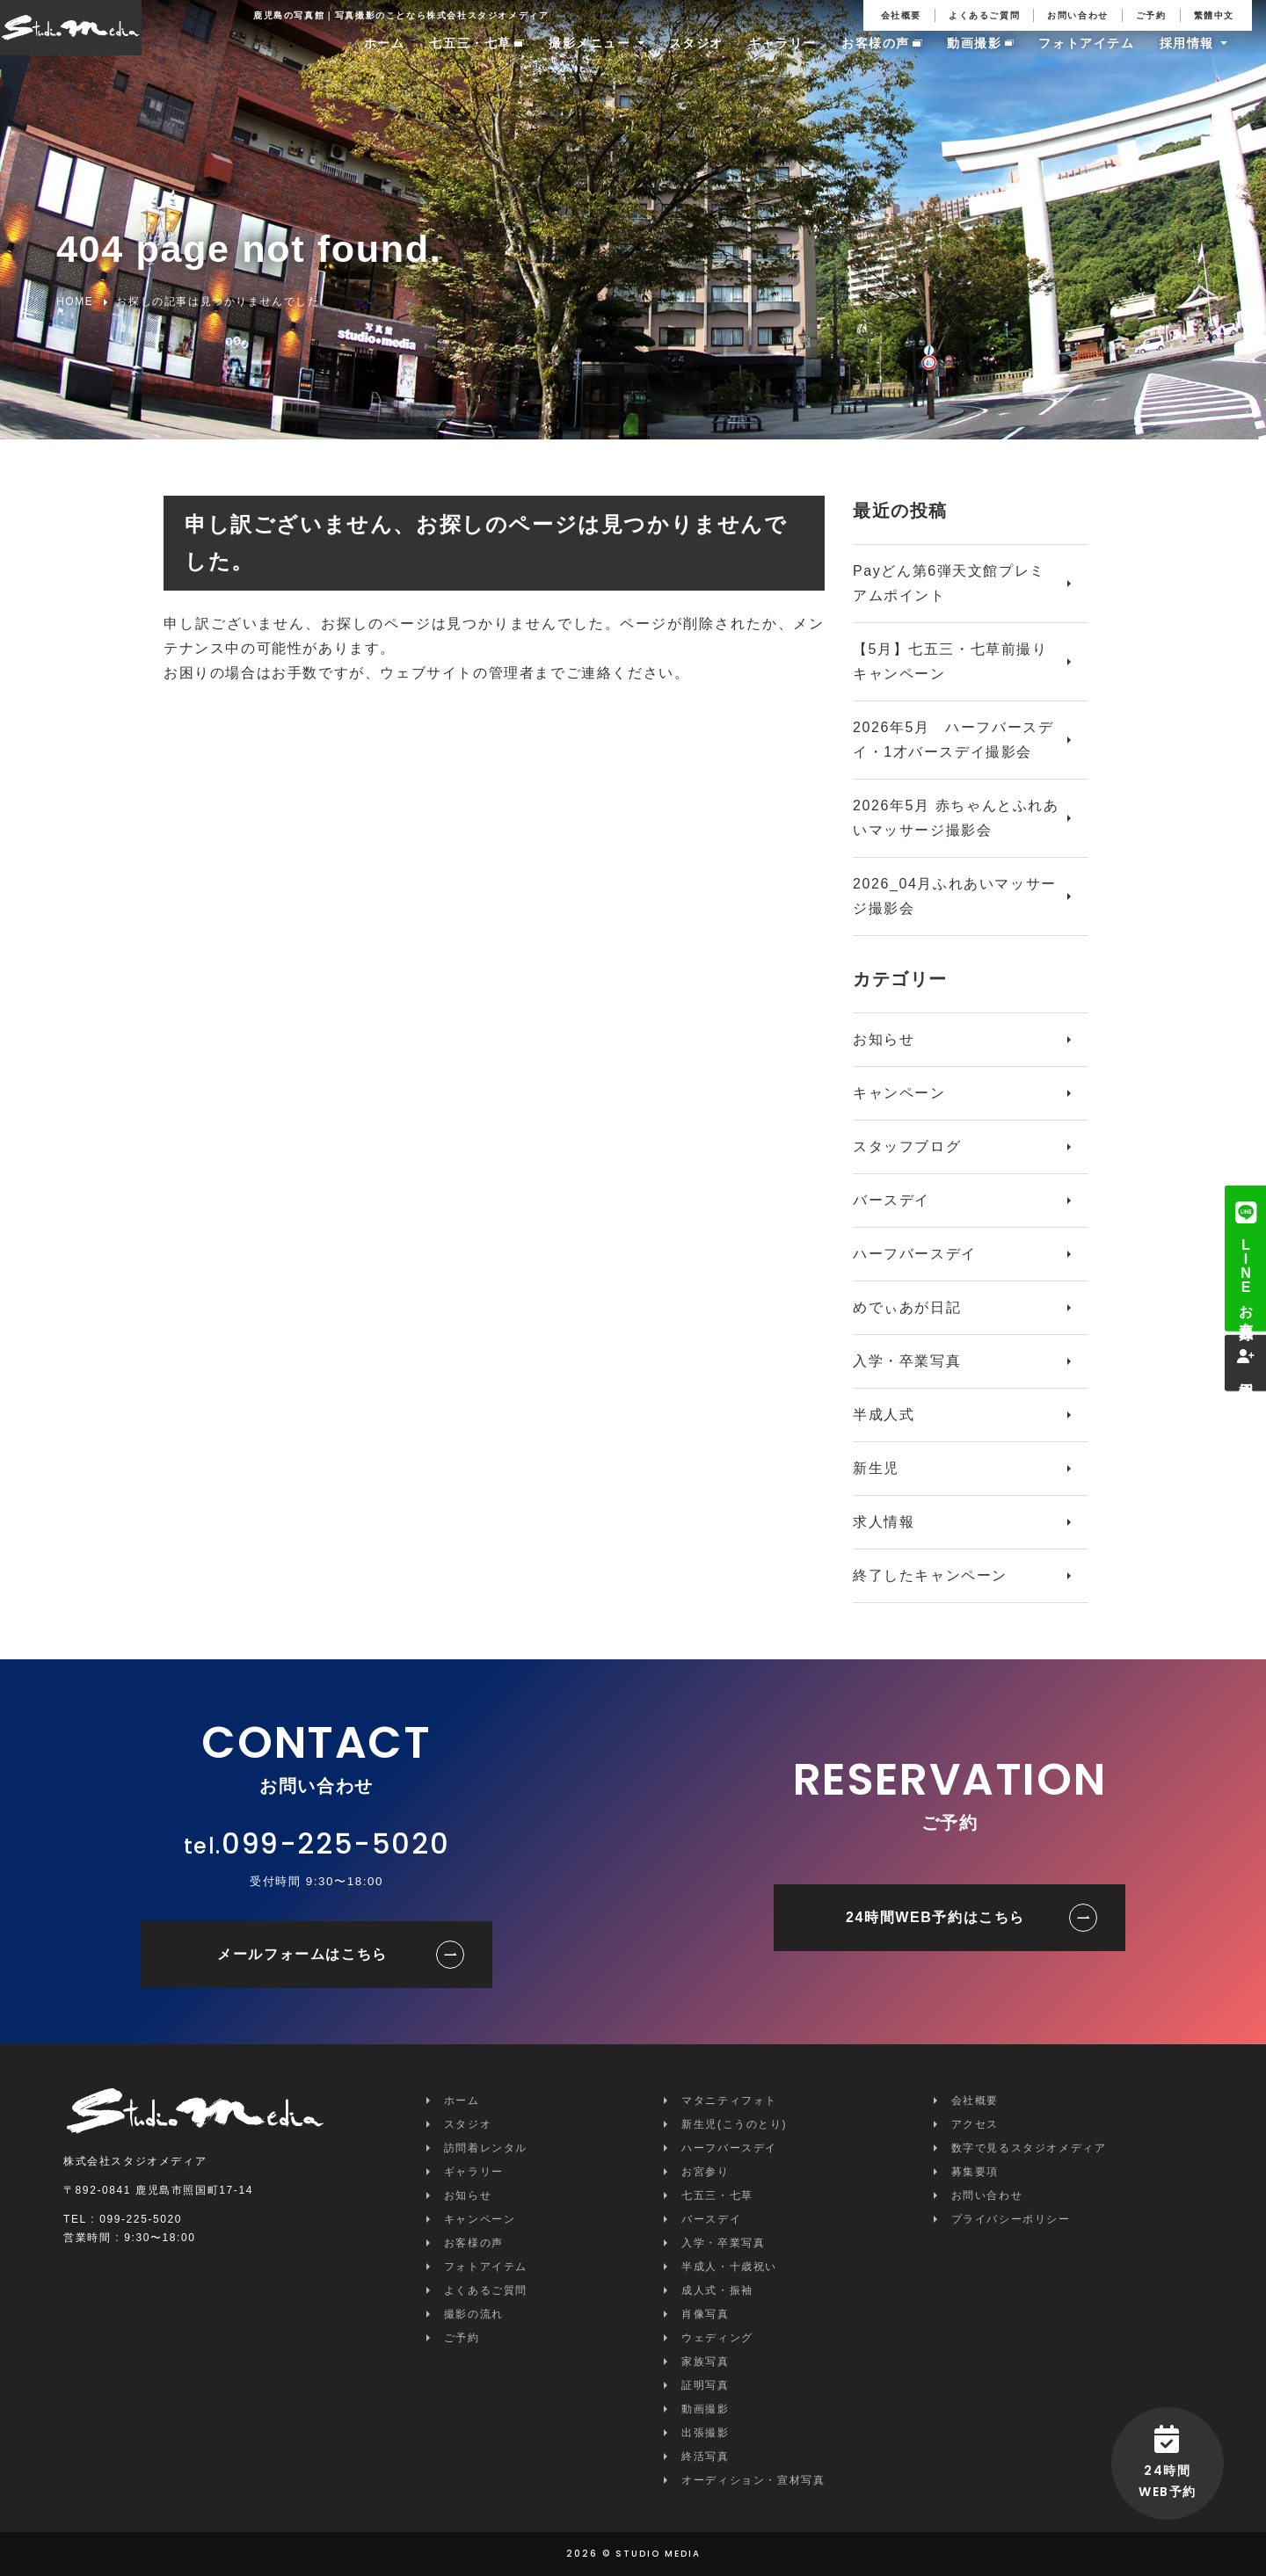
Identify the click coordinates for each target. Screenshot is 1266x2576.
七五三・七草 (470, 59)
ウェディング (717, 2338)
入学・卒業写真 (907, 1360)
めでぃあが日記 (907, 1307)
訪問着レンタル (486, 2148)
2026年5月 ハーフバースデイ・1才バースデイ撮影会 (953, 739)
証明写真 (705, 2385)
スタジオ (696, 59)
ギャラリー (782, 59)
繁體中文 (1214, 15)
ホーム (384, 59)
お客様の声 (875, 59)
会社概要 (901, 15)
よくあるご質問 (984, 15)
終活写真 (705, 2456)
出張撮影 (705, 2433)
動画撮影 (974, 59)
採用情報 (1187, 59)
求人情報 (883, 1521)
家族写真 (705, 2361)
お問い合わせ (1078, 15)
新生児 (876, 1468)
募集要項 (975, 2172)
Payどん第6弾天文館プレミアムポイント (949, 583)
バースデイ (891, 1200)
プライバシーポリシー (1011, 2219)
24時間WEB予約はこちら (935, 1917)
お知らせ (883, 1039)
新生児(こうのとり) (734, 2124)
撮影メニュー (590, 59)
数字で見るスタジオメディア (1029, 2148)
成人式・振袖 (717, 2290)
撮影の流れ (474, 2314)
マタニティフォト (729, 2100)
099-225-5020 (335, 1843)
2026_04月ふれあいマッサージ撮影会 (955, 896)
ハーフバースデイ (915, 1253)
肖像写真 (705, 2314)
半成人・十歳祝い (729, 2266)
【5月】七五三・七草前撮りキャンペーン (950, 661)
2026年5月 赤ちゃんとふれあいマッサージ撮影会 (956, 818)
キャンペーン (899, 1092)
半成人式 (883, 1414)
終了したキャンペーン (930, 1575)
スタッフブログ (907, 1146)
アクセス (975, 2124)
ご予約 (1151, 15)
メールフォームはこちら (302, 1954)
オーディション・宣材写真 (753, 2480)
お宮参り (705, 2172)
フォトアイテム (1086, 59)
